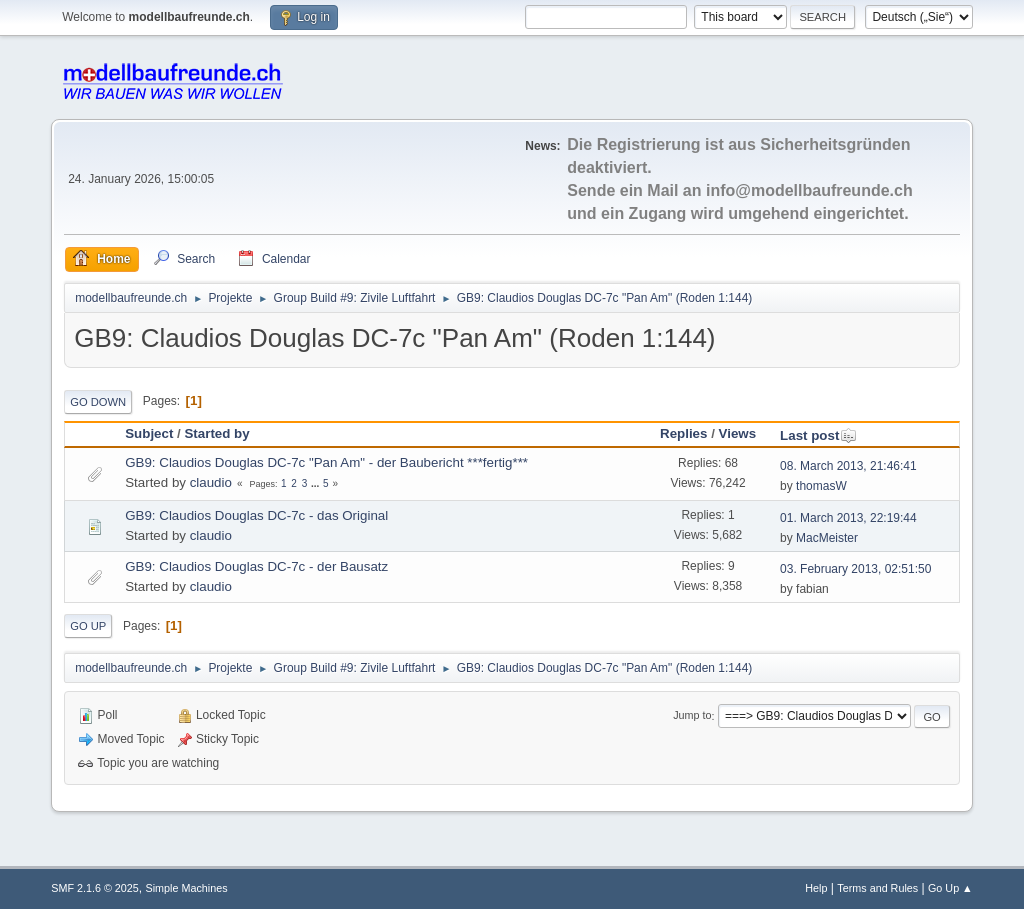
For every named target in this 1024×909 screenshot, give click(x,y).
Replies (683, 433)
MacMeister (827, 538)
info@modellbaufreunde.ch (809, 190)
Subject (149, 433)
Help (816, 888)
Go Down (98, 402)
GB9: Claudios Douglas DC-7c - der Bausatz (256, 566)
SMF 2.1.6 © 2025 (95, 888)
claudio (211, 482)
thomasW (821, 486)
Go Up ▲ (950, 888)
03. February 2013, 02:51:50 (855, 569)
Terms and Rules (877, 888)
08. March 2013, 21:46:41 (848, 466)
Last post (818, 435)
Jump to (692, 716)
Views (738, 433)
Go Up (88, 626)
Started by (216, 433)
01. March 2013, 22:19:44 (848, 518)
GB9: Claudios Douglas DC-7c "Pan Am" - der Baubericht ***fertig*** (326, 462)
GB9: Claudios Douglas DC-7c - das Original (256, 515)
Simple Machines (187, 888)
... (316, 483)
